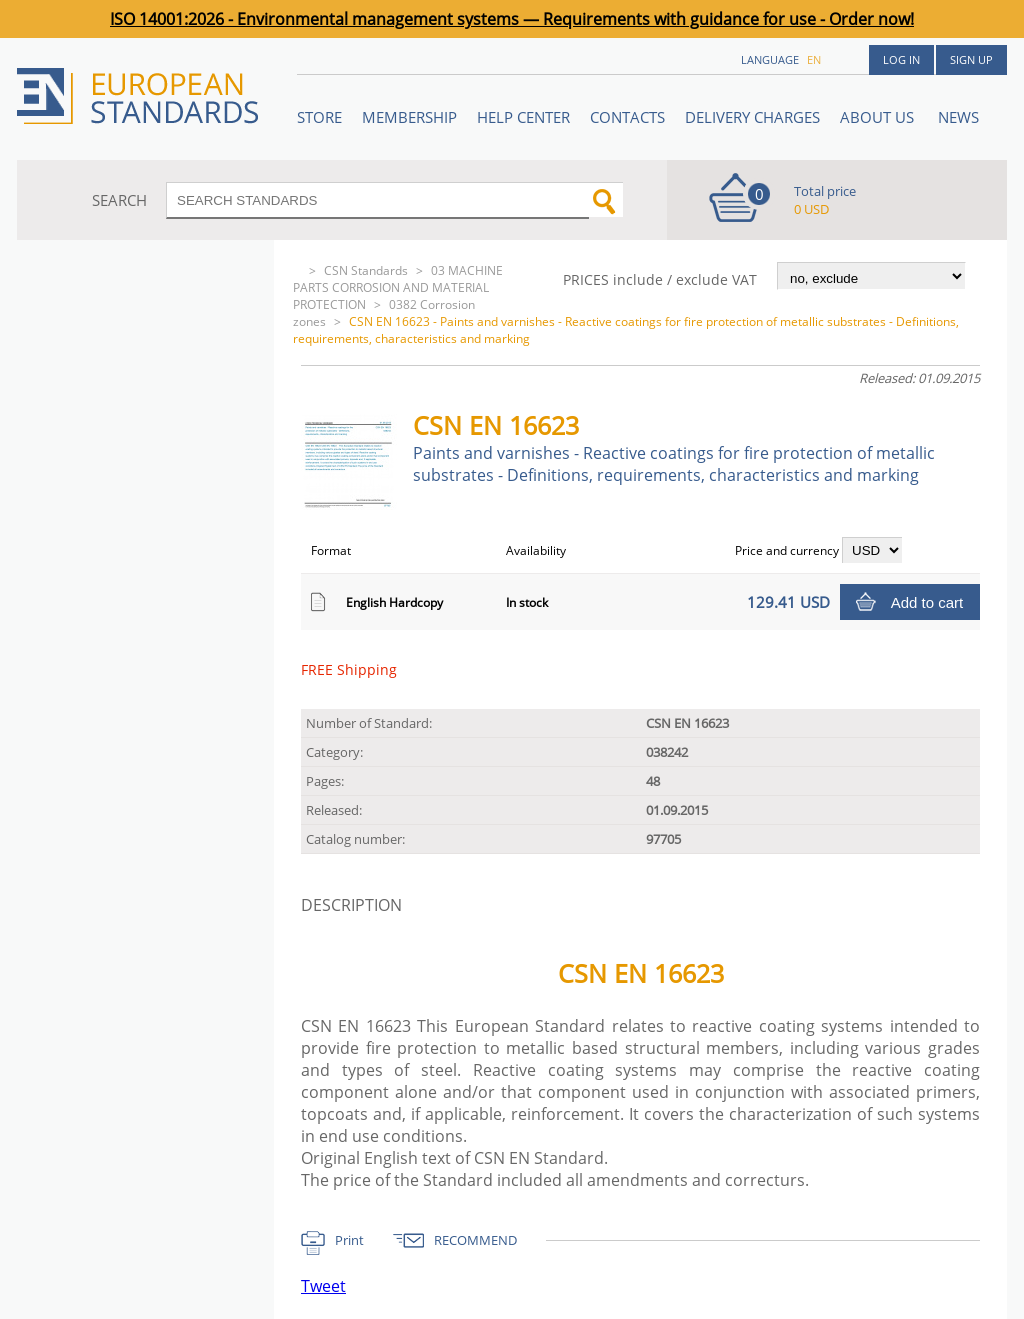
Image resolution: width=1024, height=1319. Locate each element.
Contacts (627, 117)
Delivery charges (752, 117)
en (814, 59)
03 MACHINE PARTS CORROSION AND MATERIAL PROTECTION (398, 287)
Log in (901, 59)
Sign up (971, 59)
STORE (319, 117)
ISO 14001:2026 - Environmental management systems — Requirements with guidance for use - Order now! (512, 19)
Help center (523, 117)
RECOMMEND (475, 1240)
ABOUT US (879, 117)
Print (349, 1240)
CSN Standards (366, 270)
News (958, 117)
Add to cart (927, 602)
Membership (409, 117)
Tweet (323, 1286)
